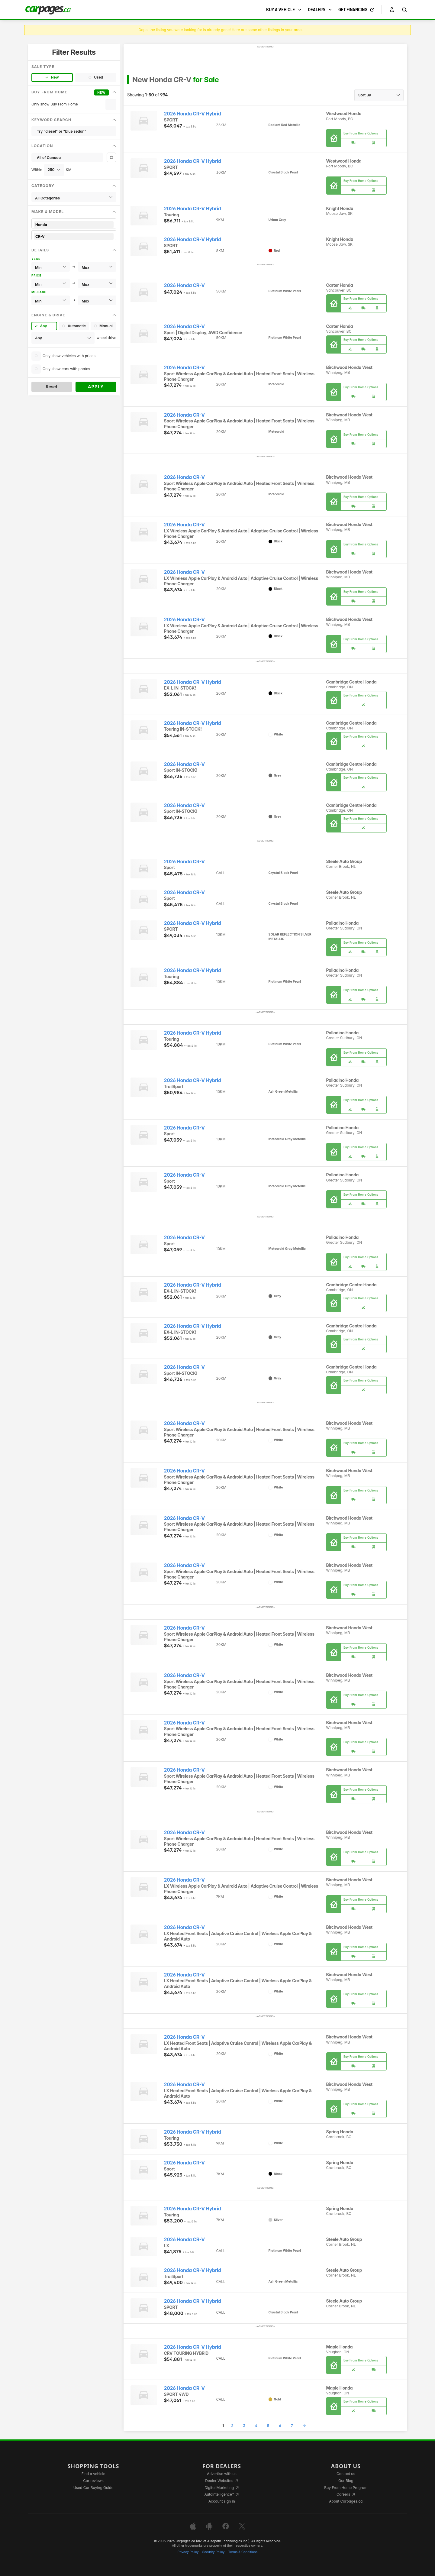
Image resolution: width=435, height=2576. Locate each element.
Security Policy (213, 2552)
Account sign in (221, 2501)
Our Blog (345, 2480)
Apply (96, 386)
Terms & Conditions (242, 2552)
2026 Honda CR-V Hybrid (192, 114)
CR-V (74, 236)
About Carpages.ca (345, 2501)
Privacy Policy (188, 2552)
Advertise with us (222, 2473)
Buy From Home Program (345, 2487)
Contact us (346, 2473)
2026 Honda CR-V (184, 285)
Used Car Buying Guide (93, 2487)
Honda (74, 224)
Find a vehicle (93, 2473)
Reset (51, 386)
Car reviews (93, 2480)
